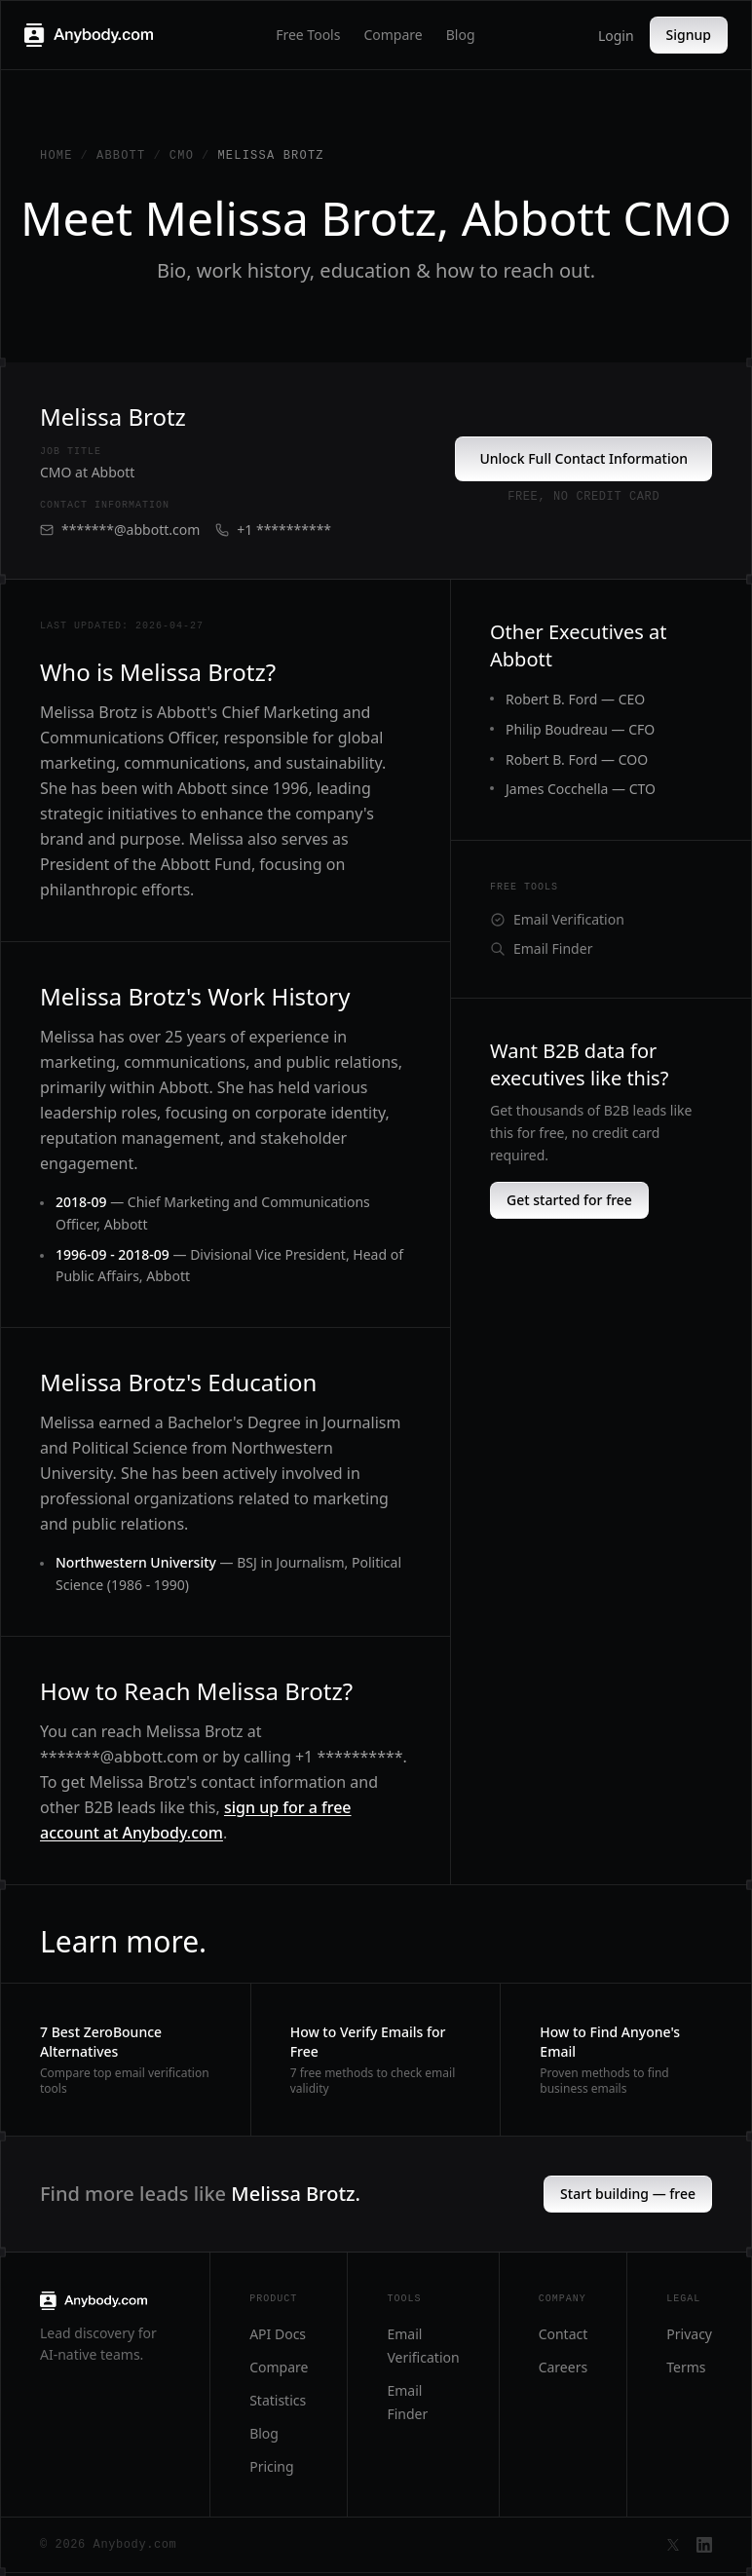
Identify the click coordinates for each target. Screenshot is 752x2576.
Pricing (271, 2466)
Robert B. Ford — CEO (575, 699)
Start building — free (628, 2193)
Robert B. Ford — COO (577, 759)
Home (56, 156)
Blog (460, 34)
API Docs (277, 2334)
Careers (563, 2367)
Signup (688, 34)
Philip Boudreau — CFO (580, 729)
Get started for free (569, 1200)
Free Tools (308, 34)
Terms (685, 2367)
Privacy (689, 2334)
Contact (563, 2334)
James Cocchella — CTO (581, 788)
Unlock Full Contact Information (583, 458)
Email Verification (557, 919)
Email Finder (541, 948)
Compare (392, 34)
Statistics (277, 2400)
